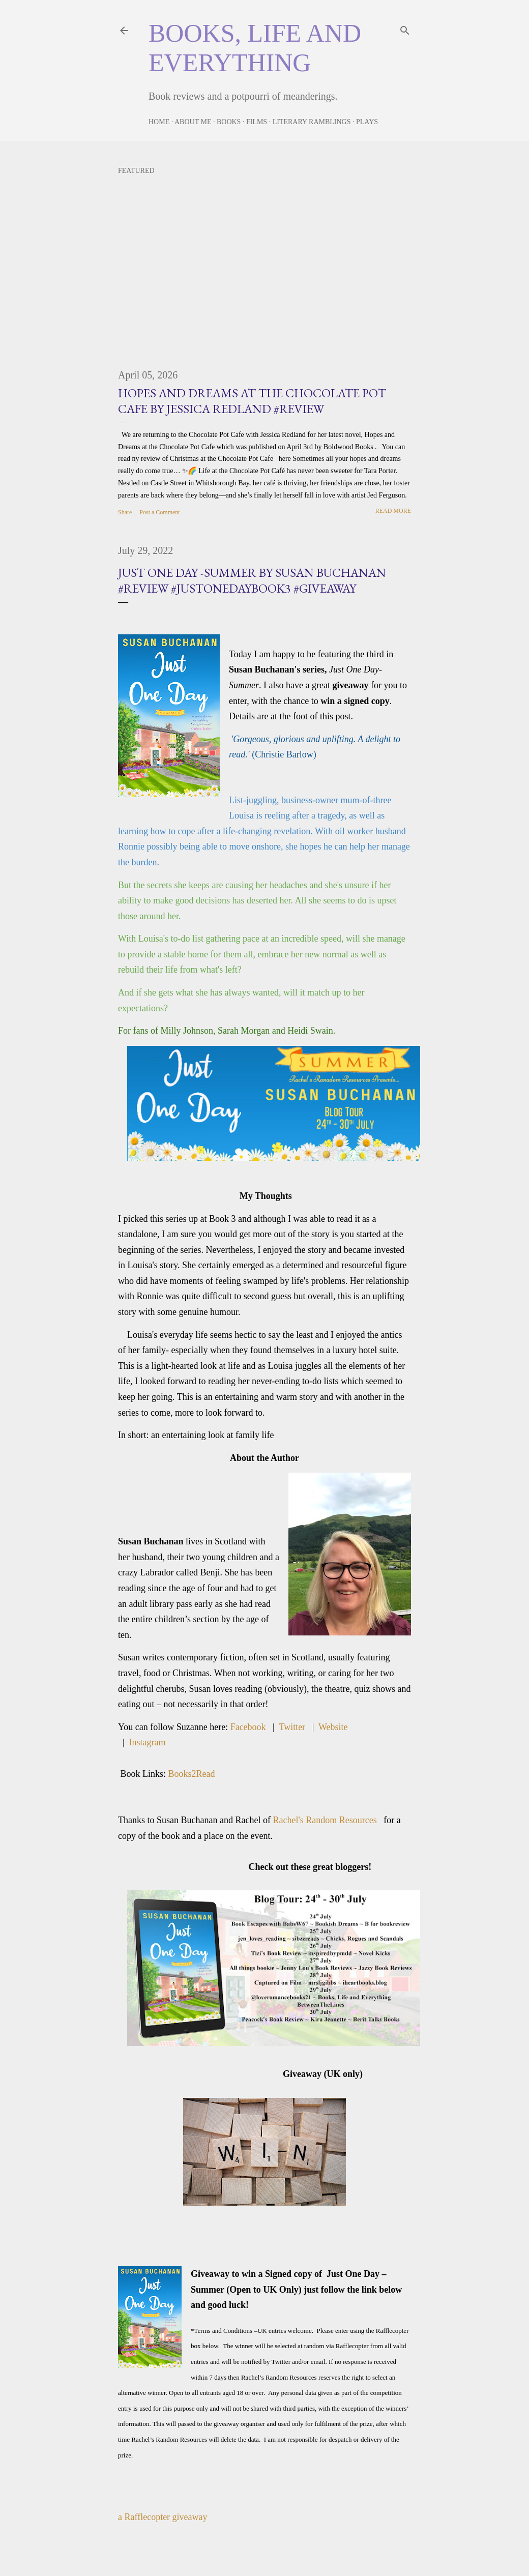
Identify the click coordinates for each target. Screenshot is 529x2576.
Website (333, 1727)
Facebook (248, 1727)
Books (229, 122)
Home (159, 122)
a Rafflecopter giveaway (163, 2517)
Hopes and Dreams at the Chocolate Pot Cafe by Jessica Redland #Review (252, 401)
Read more (393, 510)
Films (256, 122)
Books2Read (191, 1774)
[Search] (405, 28)
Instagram (147, 1742)
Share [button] (125, 512)
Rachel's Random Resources (328, 1820)
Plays (367, 122)
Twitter (292, 1727)
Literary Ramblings (312, 122)
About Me (192, 122)
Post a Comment (159, 512)
